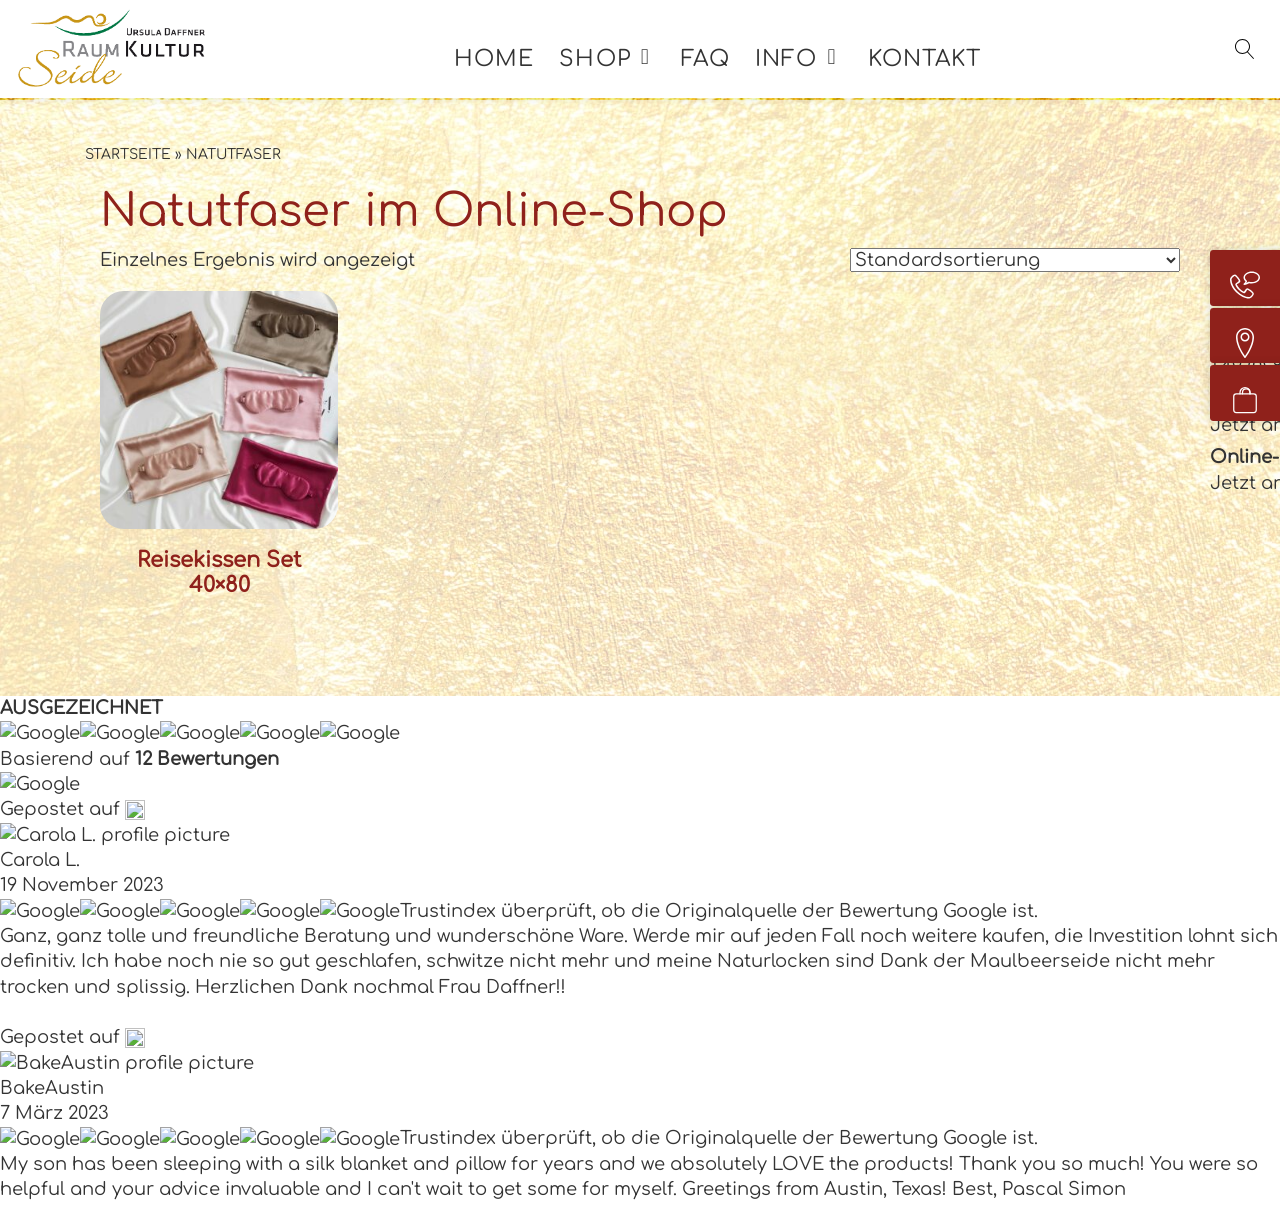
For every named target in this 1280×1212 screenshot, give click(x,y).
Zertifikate (719, 1149)
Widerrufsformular (1025, 883)
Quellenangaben (1117, 1184)
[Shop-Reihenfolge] (1015, 260)
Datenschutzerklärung (1086, 1149)
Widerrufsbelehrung (1033, 813)
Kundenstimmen (1015, 919)
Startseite (128, 154)
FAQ (729, 78)
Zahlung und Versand (1040, 848)
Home (518, 78)
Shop (618, 78)
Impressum (917, 1149)
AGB (960, 778)
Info (810, 78)
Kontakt (948, 78)
